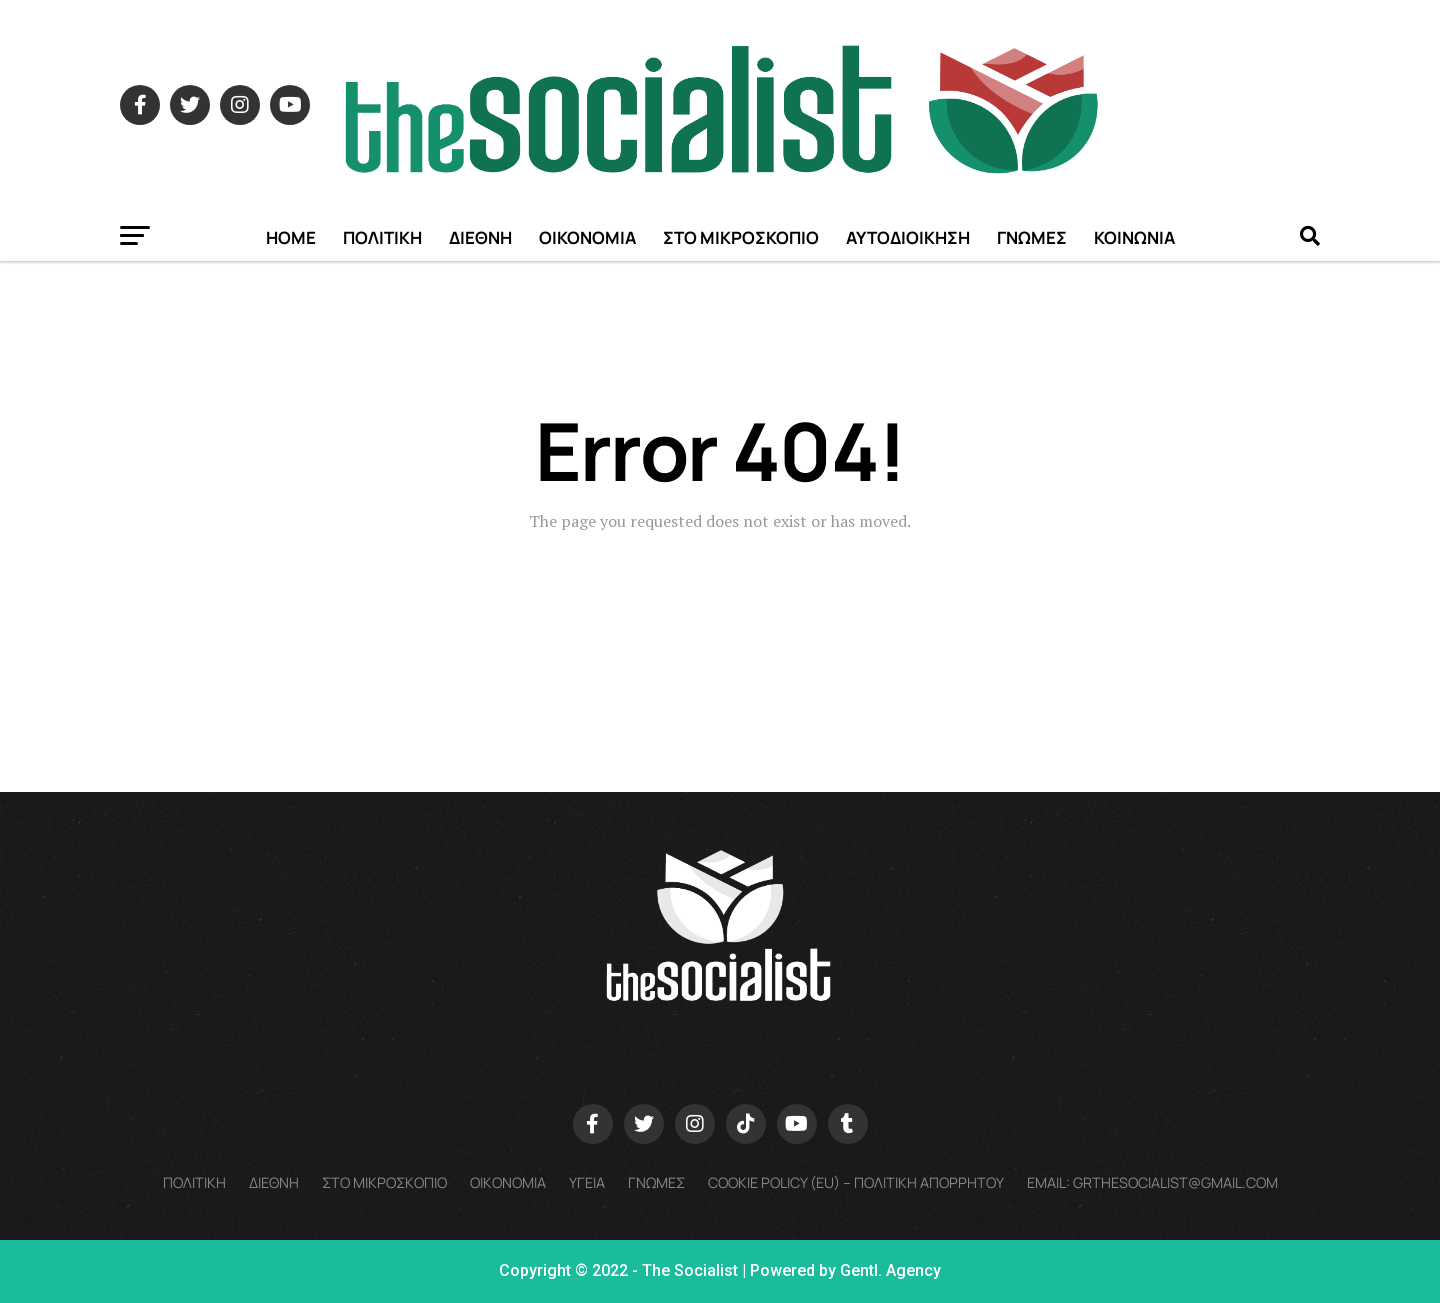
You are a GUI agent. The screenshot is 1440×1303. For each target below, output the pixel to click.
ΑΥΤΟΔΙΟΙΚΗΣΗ (908, 237)
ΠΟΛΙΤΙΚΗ (382, 237)
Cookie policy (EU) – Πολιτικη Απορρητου (856, 1182)
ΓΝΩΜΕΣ (1032, 237)
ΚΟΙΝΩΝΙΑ (1134, 237)
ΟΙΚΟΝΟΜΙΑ (587, 237)
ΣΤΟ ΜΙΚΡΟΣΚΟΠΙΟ (741, 237)
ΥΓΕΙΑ (587, 1182)
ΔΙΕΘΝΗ (480, 237)
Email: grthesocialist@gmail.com (1152, 1182)
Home (291, 237)
